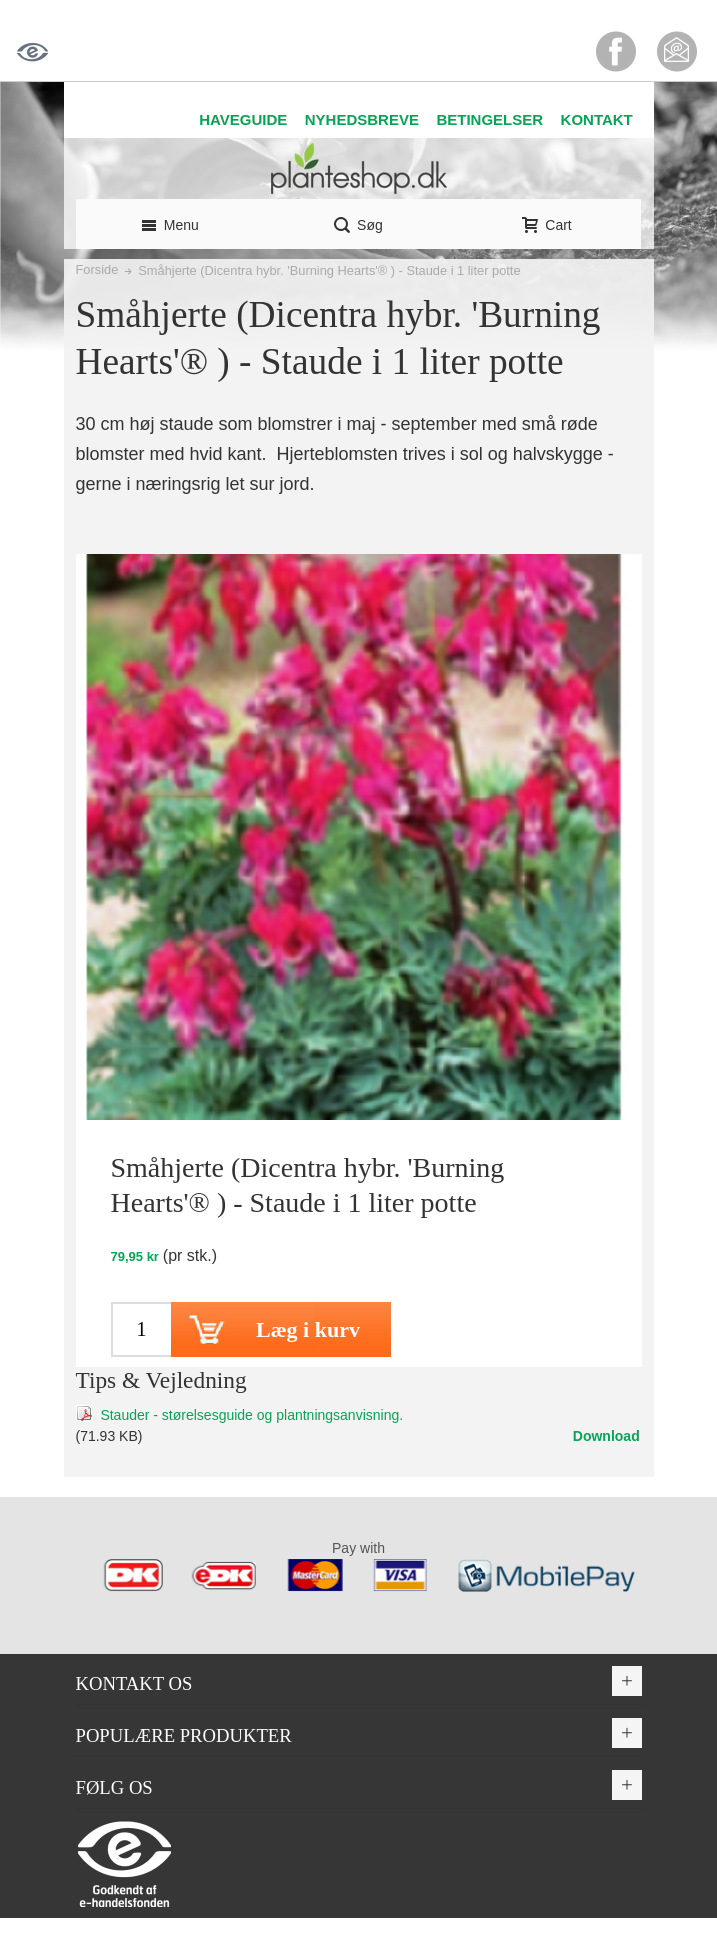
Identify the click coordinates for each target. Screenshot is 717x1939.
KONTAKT (597, 119)
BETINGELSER (489, 119)
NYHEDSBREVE (362, 119)
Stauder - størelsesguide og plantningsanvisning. (251, 1415)
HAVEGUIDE (243, 119)
